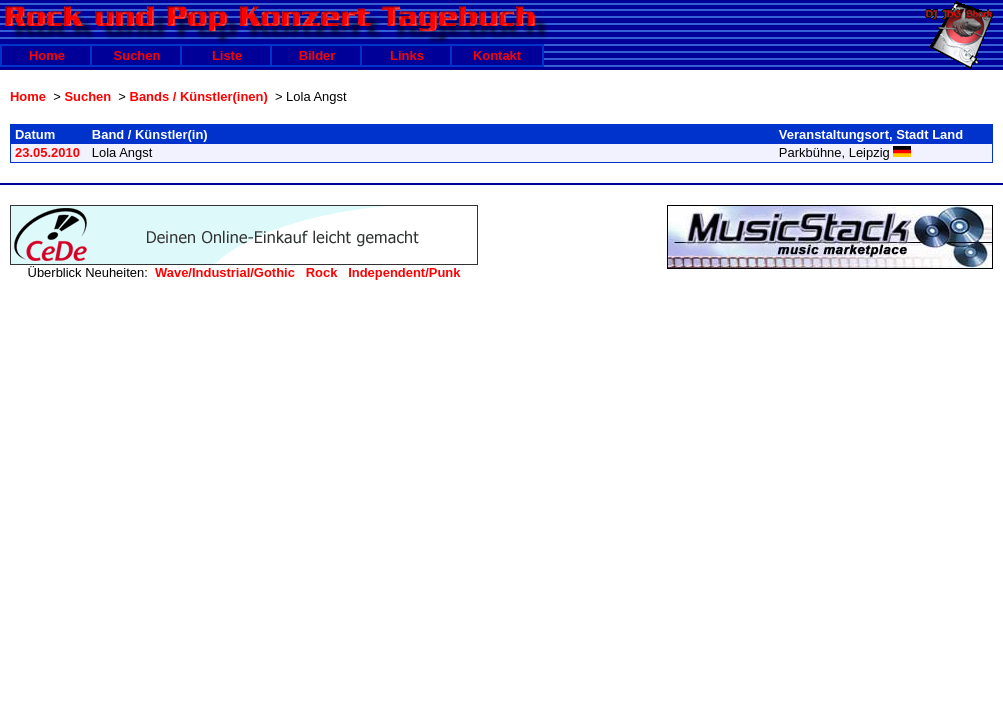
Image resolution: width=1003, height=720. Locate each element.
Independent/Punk (404, 272)
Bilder (317, 55)
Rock (322, 272)
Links (407, 55)
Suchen (137, 55)
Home (47, 55)
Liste (227, 55)
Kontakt (497, 55)
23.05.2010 (47, 152)
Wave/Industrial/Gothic (225, 272)
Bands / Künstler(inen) (199, 96)
